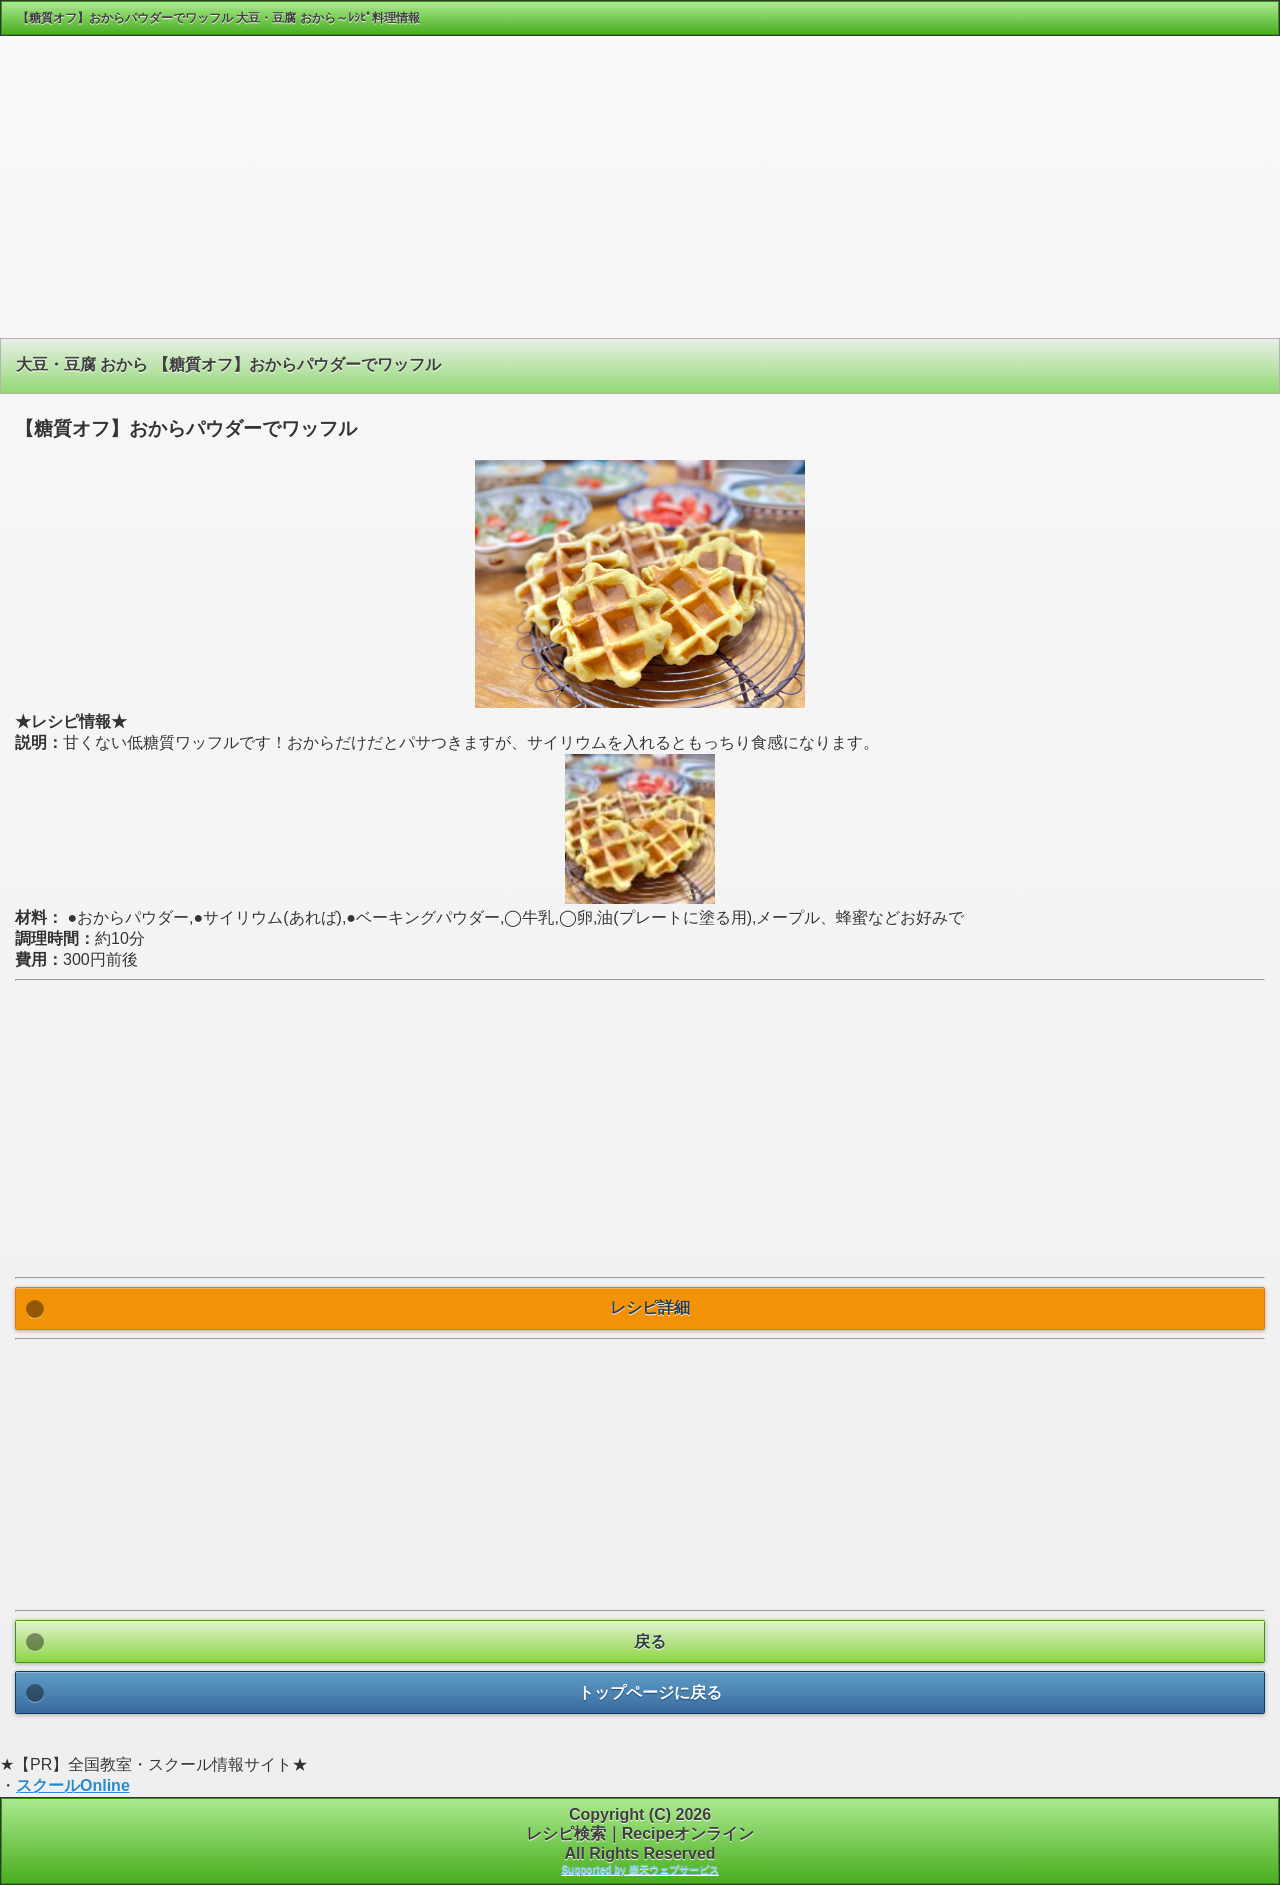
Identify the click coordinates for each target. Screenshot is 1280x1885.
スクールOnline (73, 1785)
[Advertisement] (640, 194)
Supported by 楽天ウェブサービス (639, 1869)
